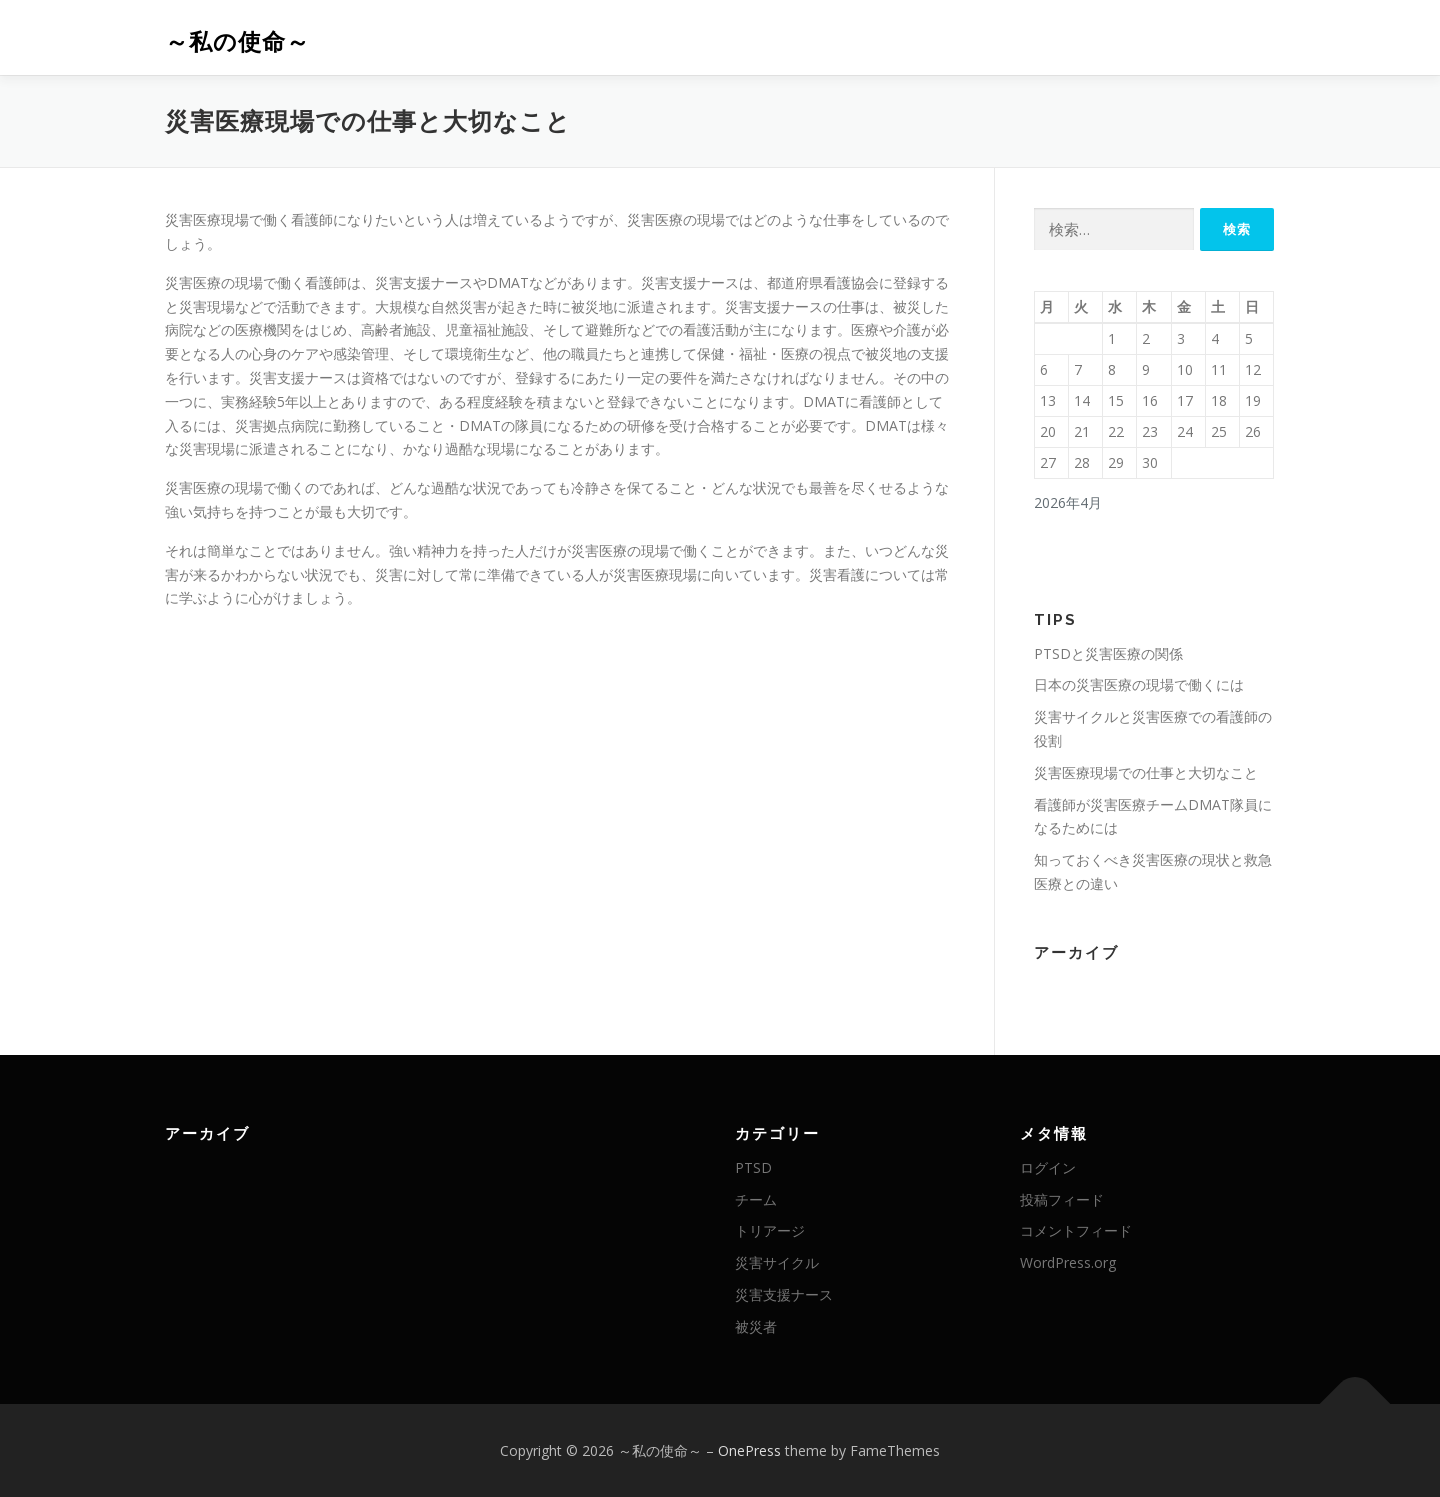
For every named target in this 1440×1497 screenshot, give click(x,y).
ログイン (1048, 1167)
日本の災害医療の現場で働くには (1139, 684)
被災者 (756, 1326)
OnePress (749, 1450)
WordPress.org (1068, 1262)
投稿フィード (1062, 1199)
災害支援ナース (784, 1294)
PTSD (753, 1167)
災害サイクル (777, 1262)
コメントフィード (1076, 1230)
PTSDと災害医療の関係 (1108, 653)
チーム (756, 1199)
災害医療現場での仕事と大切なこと (1146, 772)
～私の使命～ (237, 40)
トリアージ (770, 1230)
